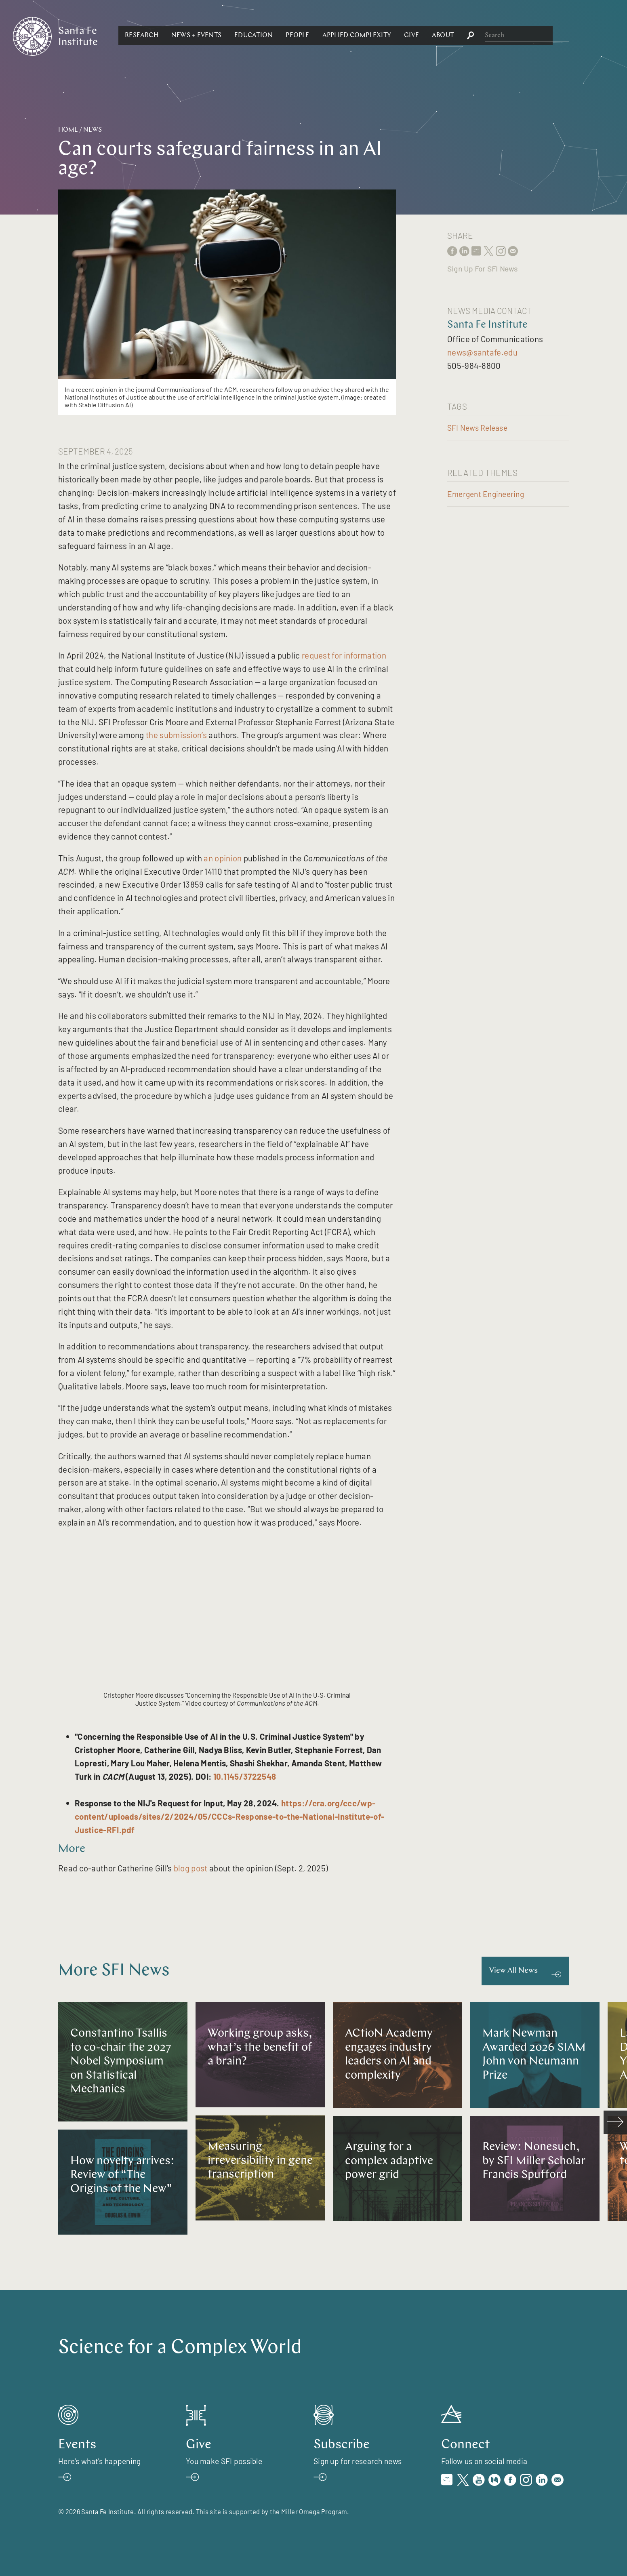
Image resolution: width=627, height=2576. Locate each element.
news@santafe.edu (482, 352)
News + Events (284, 35)
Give (499, 35)
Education (341, 35)
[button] (229, 35)
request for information (344, 655)
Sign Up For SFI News (482, 268)
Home (68, 130)
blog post (191, 1868)
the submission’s (176, 735)
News (92, 130)
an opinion (223, 858)
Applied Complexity (444, 35)
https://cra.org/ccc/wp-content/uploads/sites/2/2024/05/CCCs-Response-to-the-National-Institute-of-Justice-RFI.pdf (229, 1816)
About (531, 35)
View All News (513, 1971)
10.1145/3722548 (244, 1776)
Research (229, 35)
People (385, 35)
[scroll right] (615, 2122)
